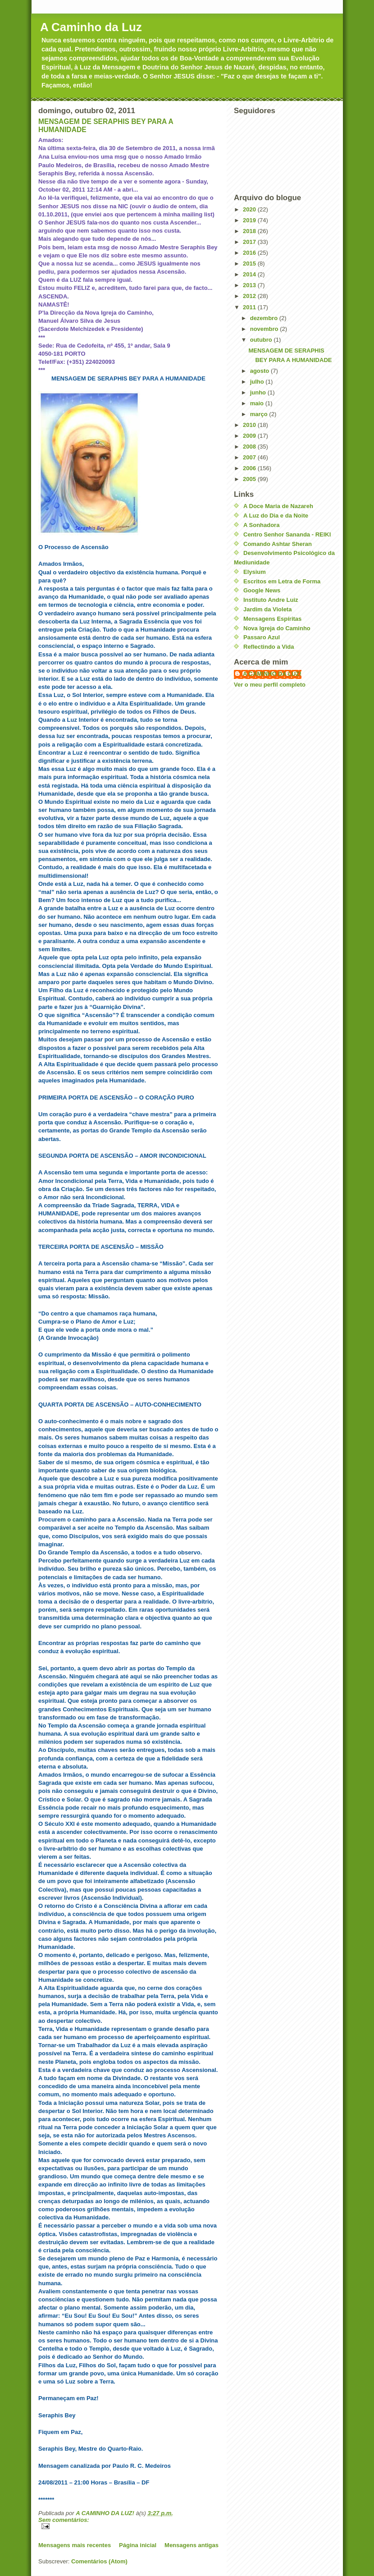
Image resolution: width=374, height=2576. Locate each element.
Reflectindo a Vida (268, 646)
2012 (250, 296)
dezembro (264, 318)
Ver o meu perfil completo (270, 684)
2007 (250, 457)
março (259, 414)
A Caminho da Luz (91, 27)
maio (257, 403)
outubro (262, 339)
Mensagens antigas (191, 2545)
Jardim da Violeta (267, 609)
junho (259, 392)
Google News (261, 590)
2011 (250, 307)
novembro (265, 328)
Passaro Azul (261, 637)
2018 (250, 231)
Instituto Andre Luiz (270, 599)
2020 (250, 209)
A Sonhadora (261, 525)
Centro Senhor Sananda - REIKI (287, 534)
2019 (250, 220)
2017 (250, 241)
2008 (250, 446)
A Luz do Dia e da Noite (275, 515)
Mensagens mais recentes (74, 2545)
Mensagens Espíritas (272, 618)
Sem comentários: (63, 2519)
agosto (260, 370)
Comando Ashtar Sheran (277, 544)
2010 (250, 425)
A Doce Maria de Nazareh (278, 506)
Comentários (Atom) (99, 2561)
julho (258, 381)
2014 (250, 274)
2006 (250, 468)
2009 (250, 435)
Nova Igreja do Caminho (276, 628)
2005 (250, 479)
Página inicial (137, 2545)
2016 (250, 252)
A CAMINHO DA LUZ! (272, 673)
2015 (250, 263)
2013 (250, 285)
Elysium (254, 571)
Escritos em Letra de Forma (281, 581)
